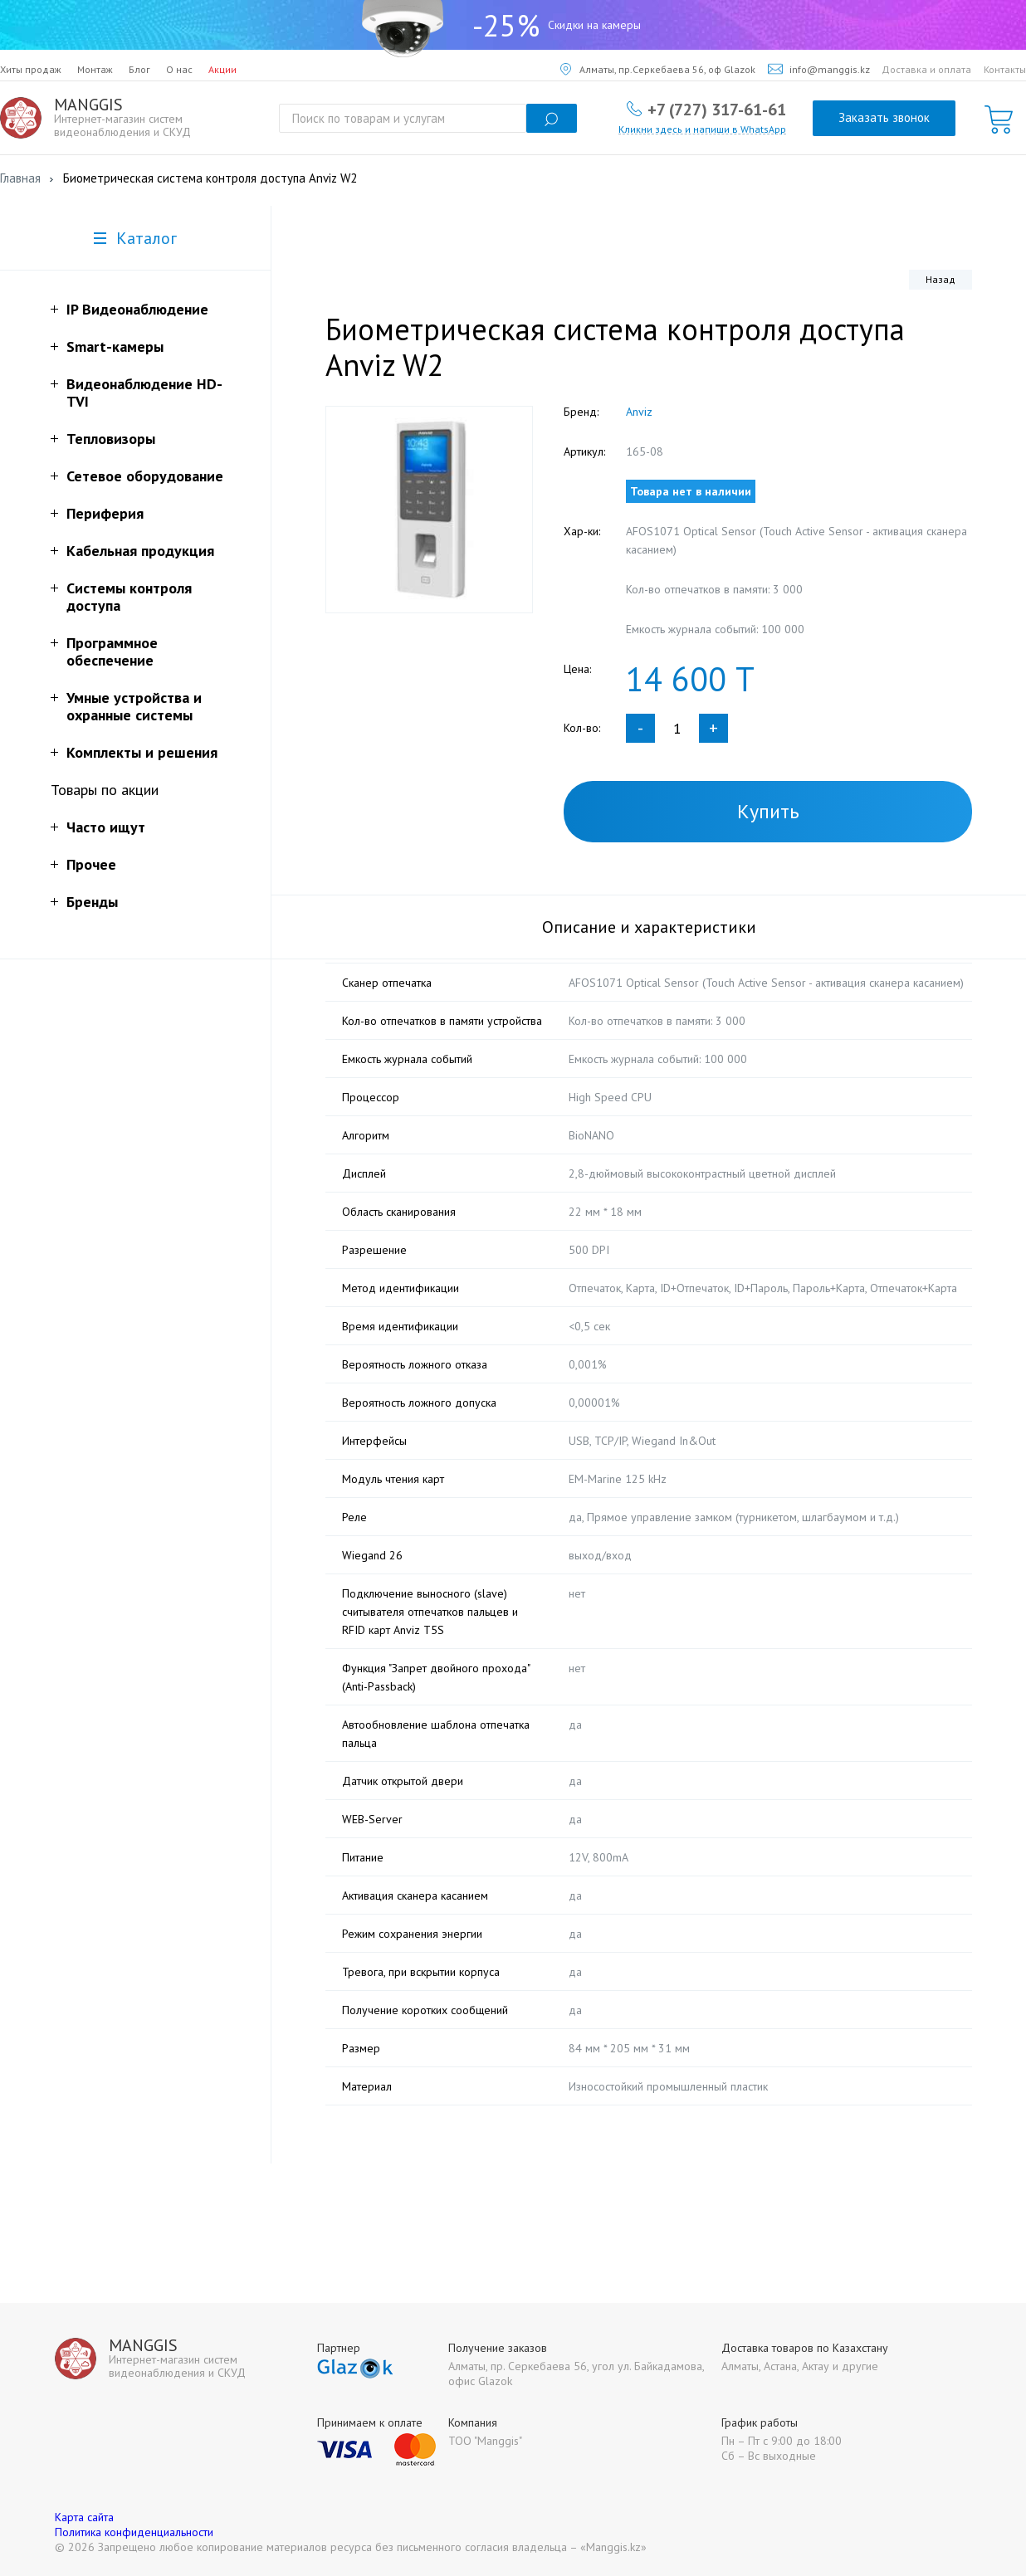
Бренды (92, 901)
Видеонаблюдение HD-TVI (144, 392)
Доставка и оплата (926, 69)
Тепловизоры (110, 438)
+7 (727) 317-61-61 (716, 108)
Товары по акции (105, 789)
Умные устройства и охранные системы (134, 706)
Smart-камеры (115, 346)
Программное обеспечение (112, 651)
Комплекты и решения (141, 752)
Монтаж (95, 69)
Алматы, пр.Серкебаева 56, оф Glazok (657, 69)
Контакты (1005, 69)
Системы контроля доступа (129, 596)
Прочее (91, 864)
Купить (768, 811)
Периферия (105, 513)
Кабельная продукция (140, 550)
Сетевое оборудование (144, 476)
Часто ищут (105, 827)
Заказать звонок (884, 117)
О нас (179, 69)
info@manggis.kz (819, 69)
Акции (222, 69)
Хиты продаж (30, 69)
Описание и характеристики (649, 927)
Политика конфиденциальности (134, 2532)
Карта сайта (84, 2517)
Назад (940, 279)
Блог (139, 69)
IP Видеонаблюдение (137, 309)
